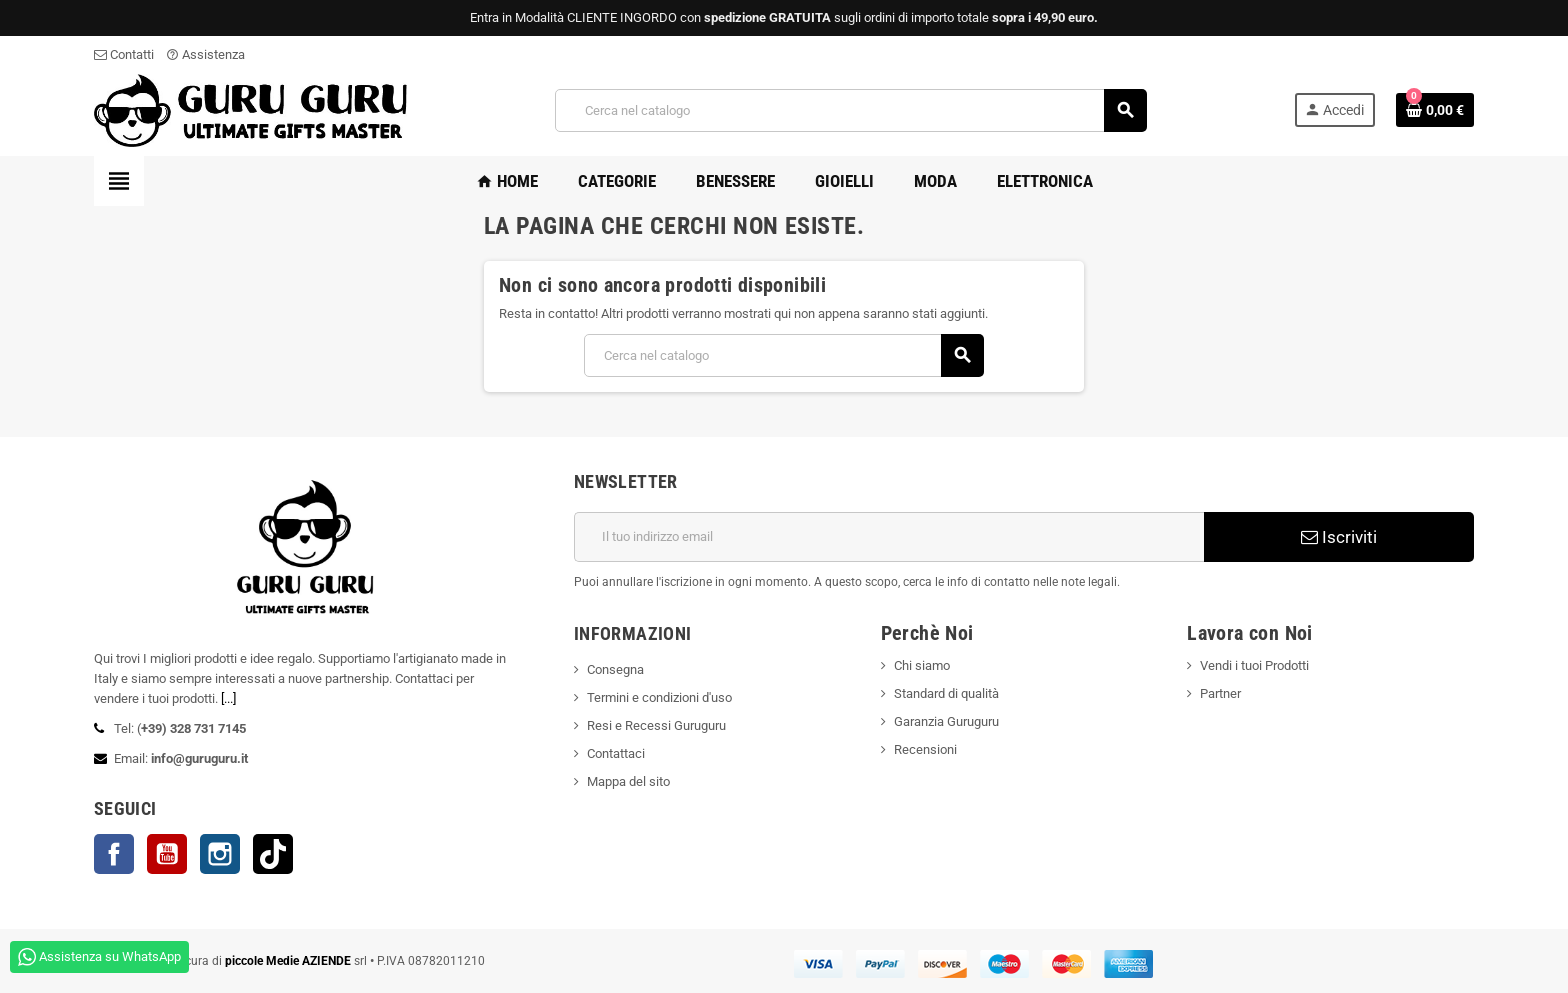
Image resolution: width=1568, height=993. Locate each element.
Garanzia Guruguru (946, 721)
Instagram (220, 854)
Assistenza (205, 54)
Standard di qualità (946, 693)
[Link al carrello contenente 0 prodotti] (1435, 110)
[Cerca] (850, 110)
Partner (1220, 693)
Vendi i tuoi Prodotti (1254, 665)
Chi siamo (922, 665)
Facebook (114, 854)
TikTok (273, 854)
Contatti (124, 54)
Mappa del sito (628, 781)
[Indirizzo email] (889, 537)
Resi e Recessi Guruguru (656, 725)
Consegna (615, 669)
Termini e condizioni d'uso (659, 697)
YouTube (167, 854)
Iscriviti (1339, 537)
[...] (228, 698)
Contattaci (616, 753)
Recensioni (925, 749)
